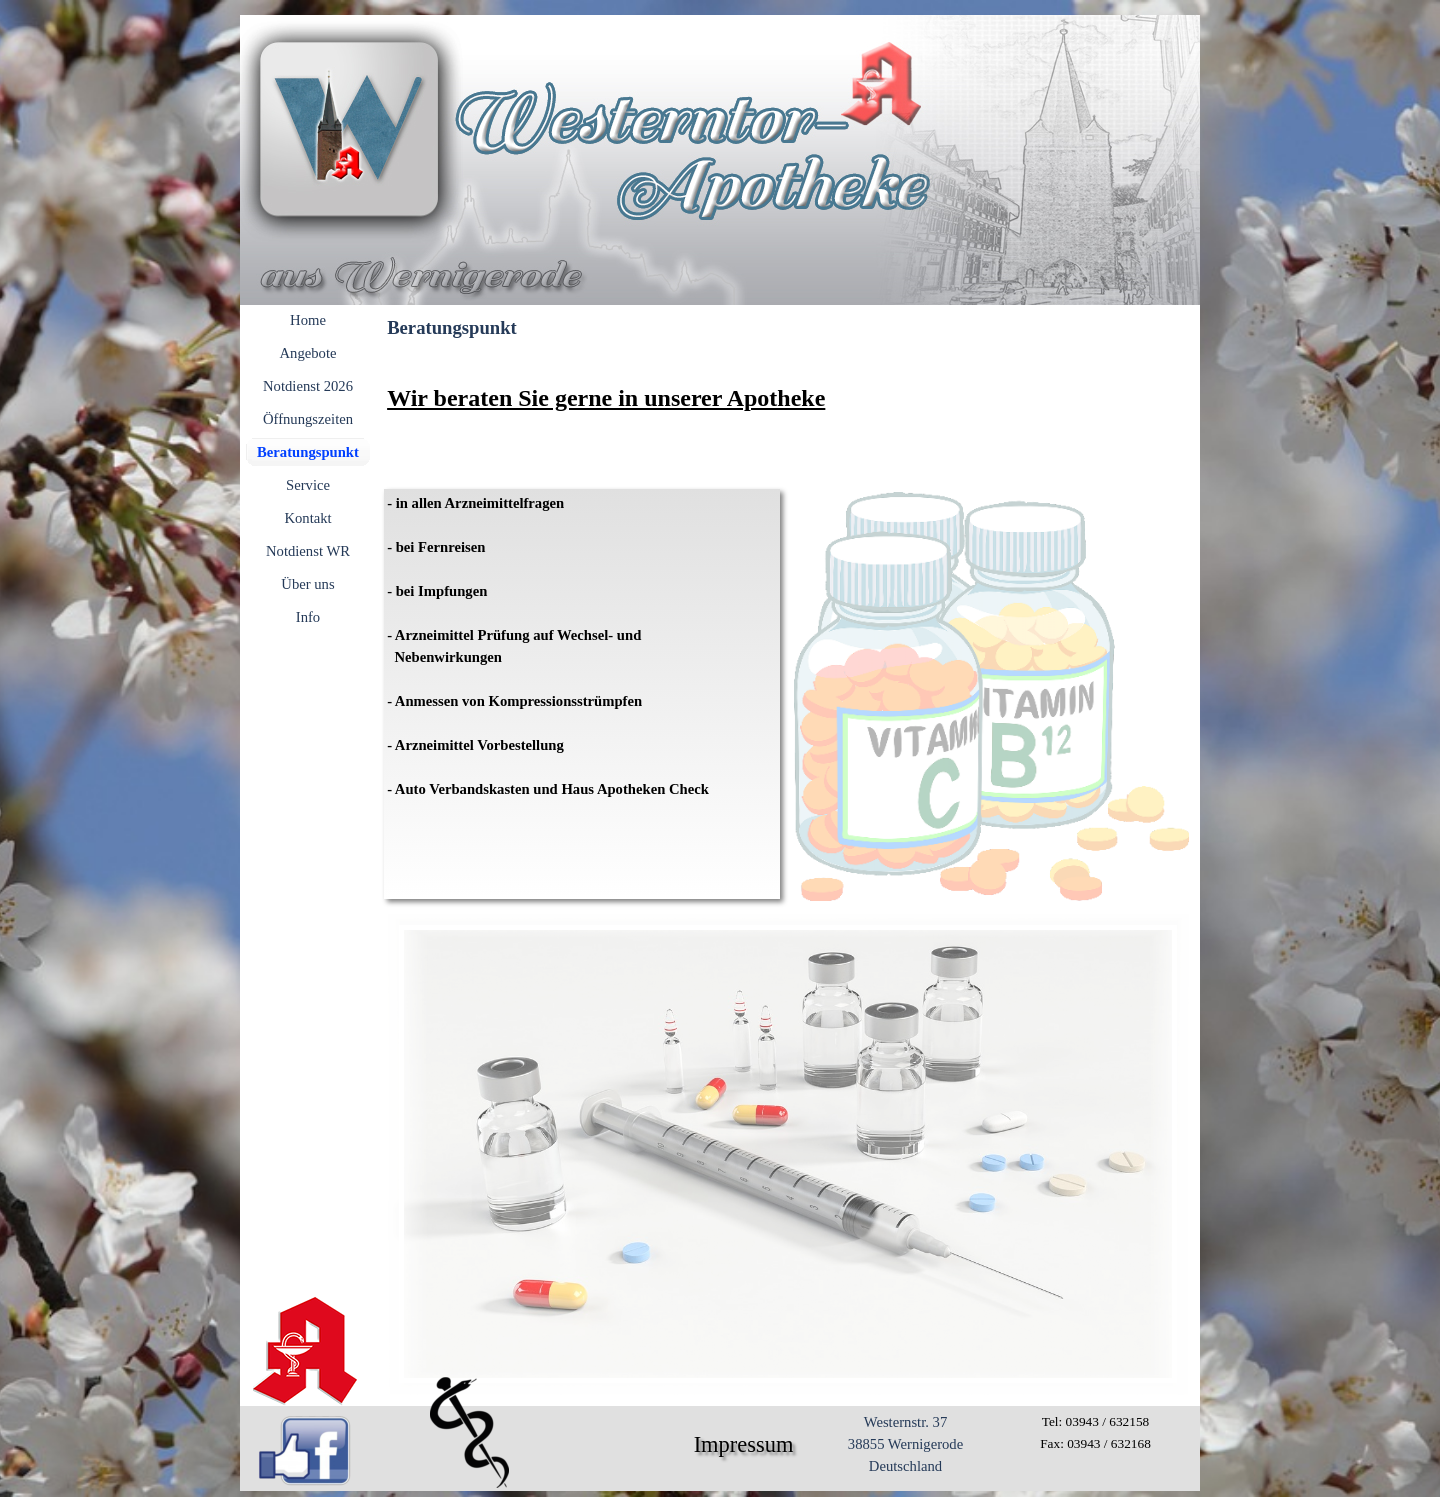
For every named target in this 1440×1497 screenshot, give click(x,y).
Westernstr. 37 (906, 1422)
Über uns (307, 584)
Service (308, 485)
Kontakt (307, 518)
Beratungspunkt (308, 452)
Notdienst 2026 (308, 386)
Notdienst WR (308, 551)
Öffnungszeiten (308, 419)
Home (308, 320)
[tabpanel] (788, 416)
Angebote (308, 353)
